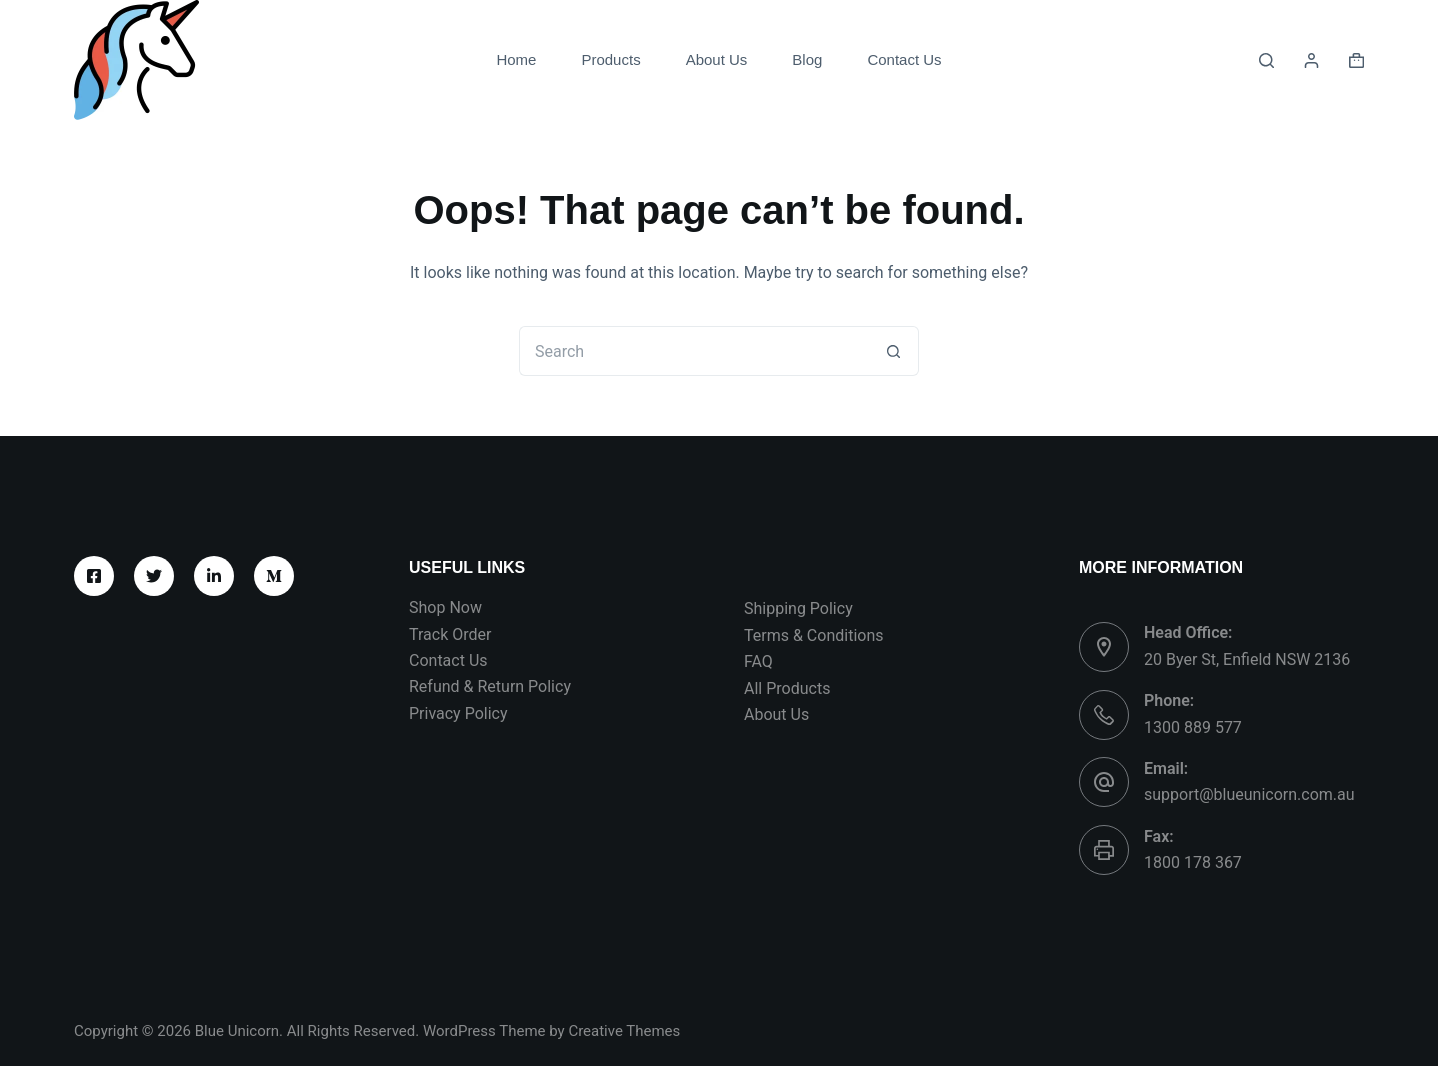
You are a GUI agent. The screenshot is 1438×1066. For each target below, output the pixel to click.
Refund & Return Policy (490, 686)
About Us (717, 59)
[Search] (1266, 60)
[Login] (1311, 60)
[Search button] (894, 351)
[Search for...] (694, 351)
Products (610, 59)
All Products (787, 688)
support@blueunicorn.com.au (1249, 794)
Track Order (450, 634)
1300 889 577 (1193, 727)
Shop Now (445, 607)
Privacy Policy (458, 713)
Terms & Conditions (814, 635)
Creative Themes (624, 1031)
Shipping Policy (798, 608)
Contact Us (904, 59)
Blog (807, 59)
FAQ (758, 661)
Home (516, 59)
